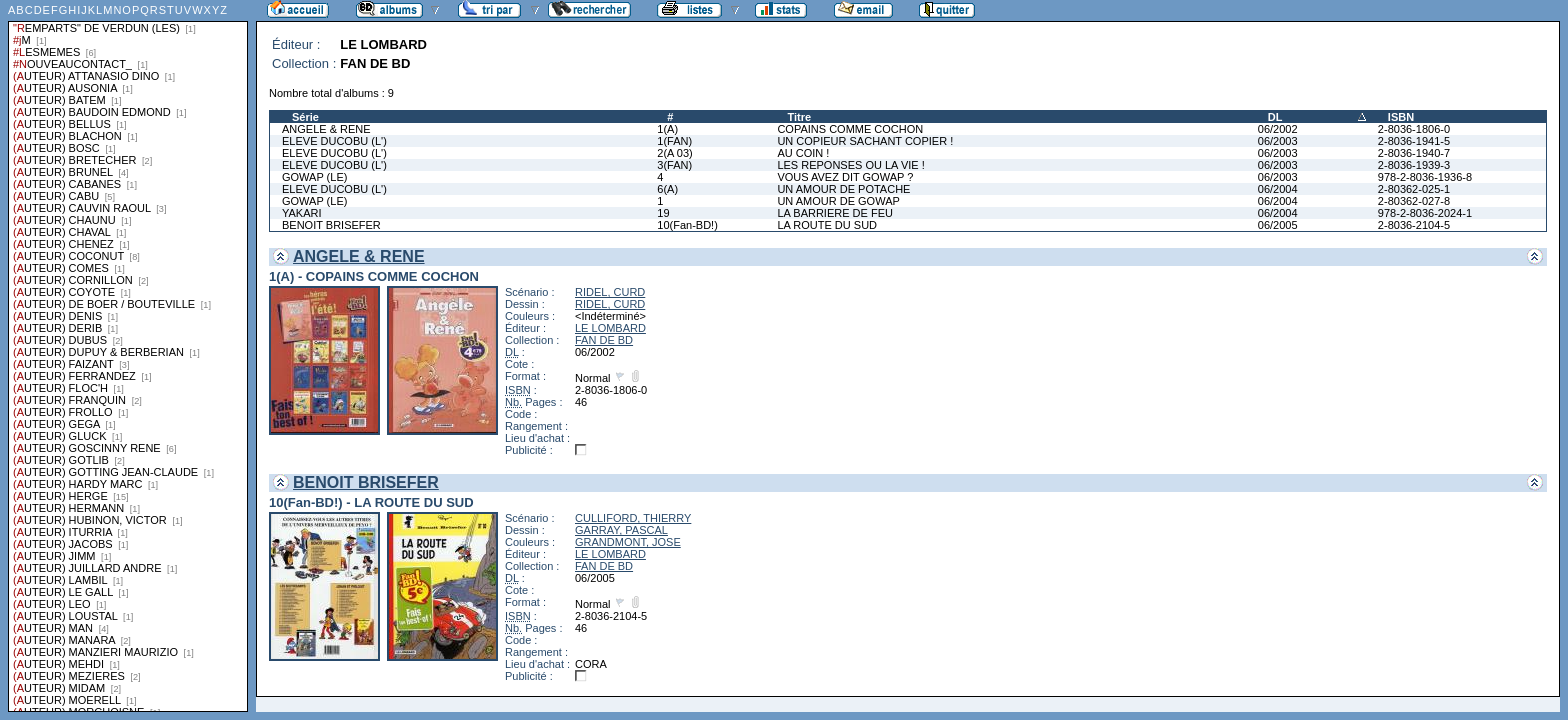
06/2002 (1278, 129)
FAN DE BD (604, 340)
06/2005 (1278, 225)
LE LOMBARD (610, 328)
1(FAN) (674, 141)
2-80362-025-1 (1414, 189)
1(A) (667, 129)
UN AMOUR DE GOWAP (838, 201)
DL (1275, 117)
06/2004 (1278, 189)
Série (305, 117)
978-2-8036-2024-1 (1425, 213)
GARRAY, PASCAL (621, 530)
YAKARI (302, 213)
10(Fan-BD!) (687, 225)
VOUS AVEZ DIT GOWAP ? (845, 177)
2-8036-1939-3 (1414, 165)
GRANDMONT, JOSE (628, 542)
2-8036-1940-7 (1414, 153)
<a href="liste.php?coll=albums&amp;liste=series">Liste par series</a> (128, 356)
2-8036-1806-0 (1414, 129)
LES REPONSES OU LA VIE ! (850, 165)
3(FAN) (674, 165)
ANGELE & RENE (326, 129)
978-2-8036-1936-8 (1425, 177)
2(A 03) (674, 153)
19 (663, 213)
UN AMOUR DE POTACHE (843, 189)
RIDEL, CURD (610, 292)
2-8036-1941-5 (1414, 141)
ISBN (1401, 117)
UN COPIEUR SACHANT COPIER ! (865, 141)
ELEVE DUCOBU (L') (334, 141)
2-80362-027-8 (1414, 201)
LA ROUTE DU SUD (827, 225)
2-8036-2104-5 (1414, 225)
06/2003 (1278, 141)
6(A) (667, 189)
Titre (799, 117)
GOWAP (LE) (314, 177)
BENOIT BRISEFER (331, 225)
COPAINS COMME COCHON (850, 129)
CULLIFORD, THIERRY (633, 518)
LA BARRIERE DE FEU (835, 213)
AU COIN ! (803, 153)
